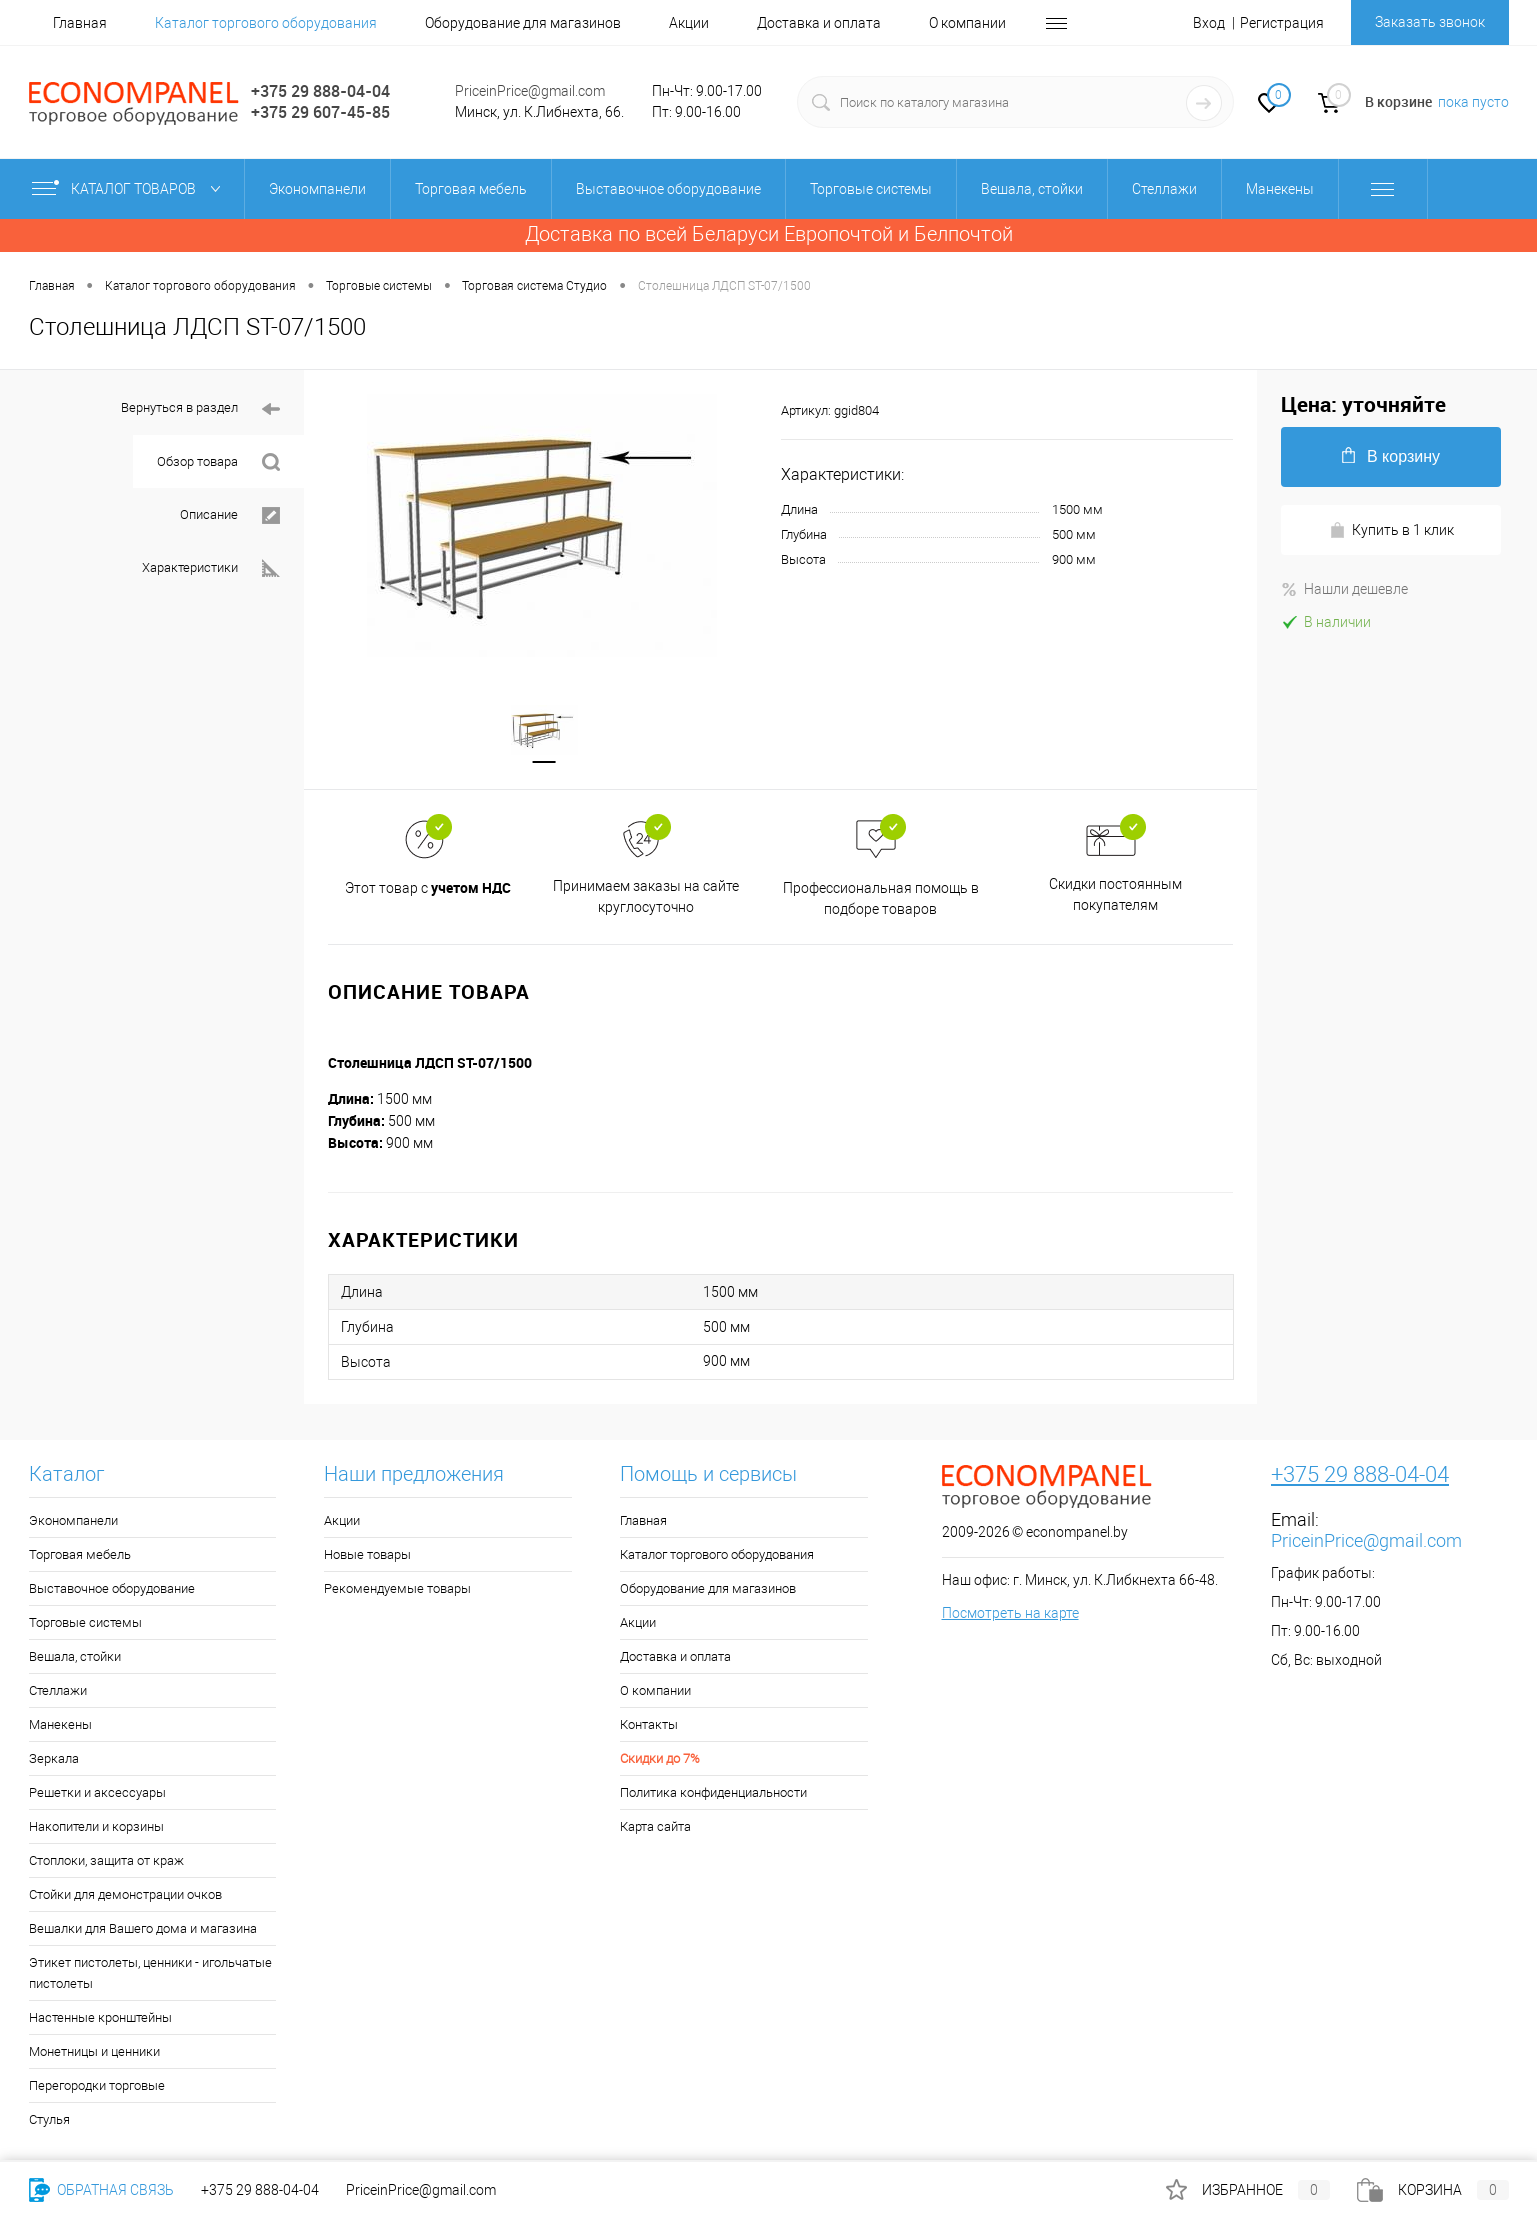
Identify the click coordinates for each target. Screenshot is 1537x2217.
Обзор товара (218, 462)
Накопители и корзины (96, 1828)
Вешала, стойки (75, 1658)
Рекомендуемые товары (397, 1590)
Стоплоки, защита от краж (106, 1862)
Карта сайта (655, 1828)
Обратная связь (101, 2190)
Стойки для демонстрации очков (125, 1896)
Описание (230, 515)
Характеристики (211, 568)
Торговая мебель (80, 1556)
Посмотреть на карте (1010, 1615)
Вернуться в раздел (200, 409)
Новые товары (367, 1556)
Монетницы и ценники (94, 2053)
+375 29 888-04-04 (320, 91)
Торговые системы (85, 1624)
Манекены (60, 1726)
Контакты (649, 1726)
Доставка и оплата (819, 23)
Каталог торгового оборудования (266, 23)
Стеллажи (58, 1692)
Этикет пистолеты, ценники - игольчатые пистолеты (150, 1975)
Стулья (49, 2121)
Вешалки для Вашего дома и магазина (143, 1930)
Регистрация (1282, 23)
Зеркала (54, 1760)
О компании (967, 23)
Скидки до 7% (660, 1760)
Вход (1209, 23)
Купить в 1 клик (1391, 530)
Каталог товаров (130, 189)
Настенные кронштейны (100, 2019)
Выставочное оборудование (112, 1590)
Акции (689, 23)
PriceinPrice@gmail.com (530, 91)
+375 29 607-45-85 (320, 112)
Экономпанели (73, 1522)
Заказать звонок (1430, 22)
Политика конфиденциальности (713, 1794)
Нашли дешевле (1344, 589)
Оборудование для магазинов (523, 23)
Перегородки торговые (97, 2087)
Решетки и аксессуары (97, 1794)
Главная (80, 23)
